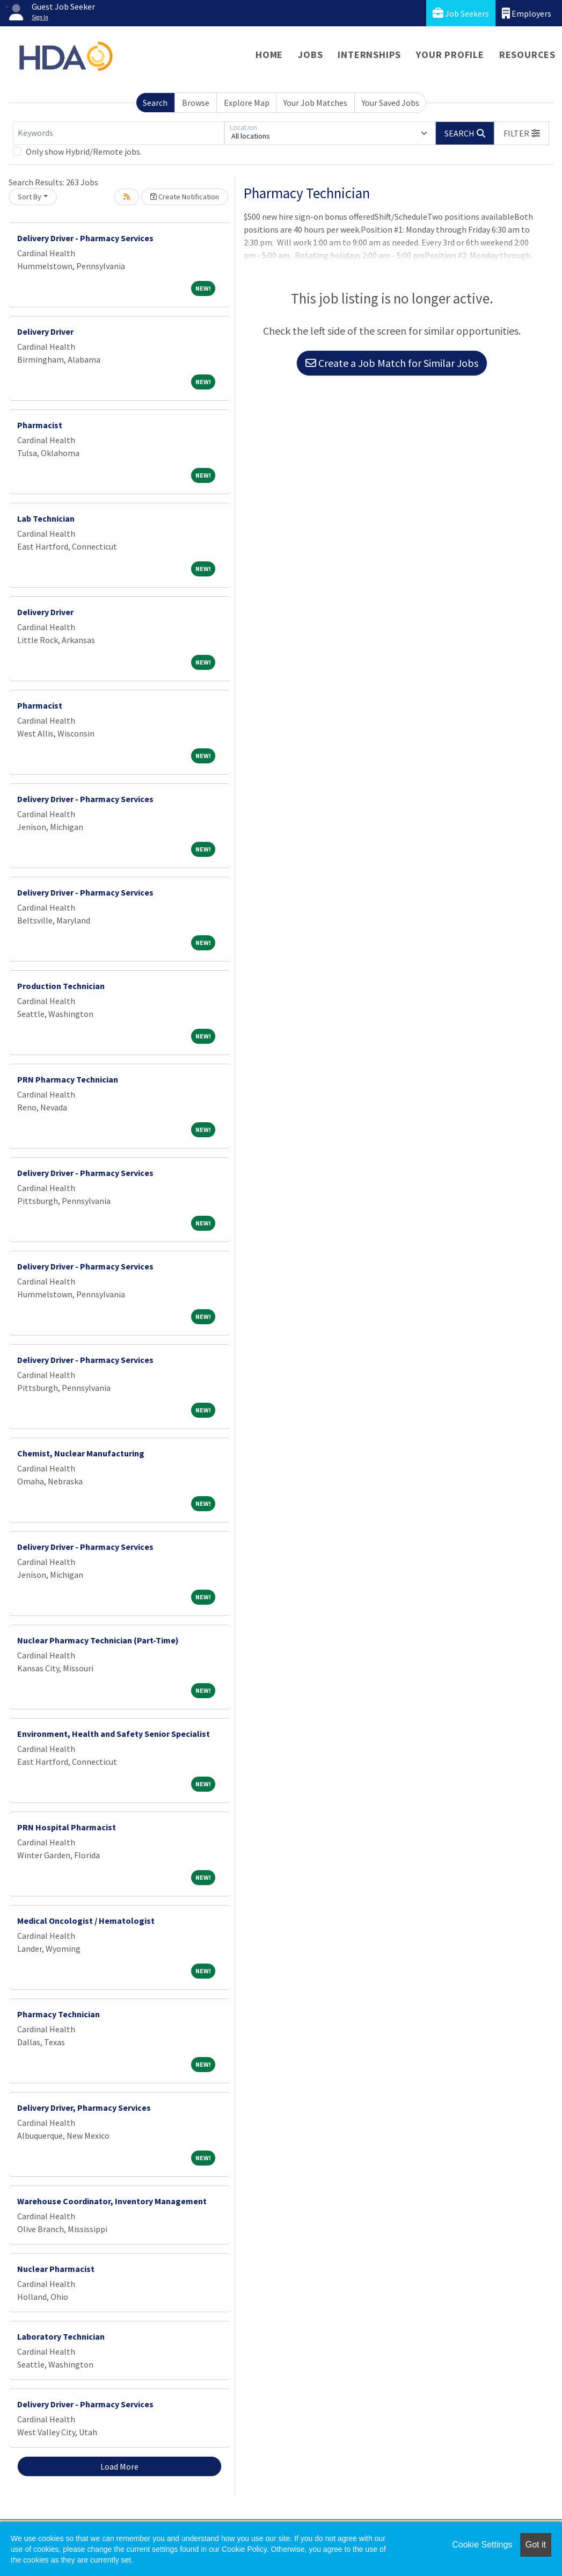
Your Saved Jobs (390, 102)
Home (269, 54)
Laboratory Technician (61, 2336)
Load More (119, 2466)
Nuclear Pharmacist (55, 2268)
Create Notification (184, 196)
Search (155, 102)
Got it (535, 2544)
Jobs (310, 54)
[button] (521, 133)
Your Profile (450, 54)
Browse (195, 102)
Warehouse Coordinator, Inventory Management (112, 2201)
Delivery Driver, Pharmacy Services (84, 2107)
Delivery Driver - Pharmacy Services (85, 238)
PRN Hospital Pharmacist (66, 1827)
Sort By (29, 196)
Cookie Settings (482, 2544)
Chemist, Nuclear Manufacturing (80, 1453)
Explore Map (246, 102)
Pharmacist (39, 425)
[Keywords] (118, 133)
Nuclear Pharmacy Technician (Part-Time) (98, 1640)
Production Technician (61, 985)
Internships (369, 54)
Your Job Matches (315, 102)
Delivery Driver (45, 331)
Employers (526, 13)
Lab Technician (46, 518)
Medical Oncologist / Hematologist (86, 1920)
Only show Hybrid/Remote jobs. (84, 151)
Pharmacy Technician (58, 2014)
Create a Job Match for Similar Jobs (391, 363)
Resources (527, 54)
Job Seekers (461, 13)
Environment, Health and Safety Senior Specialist (113, 1733)
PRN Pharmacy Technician (67, 1079)
